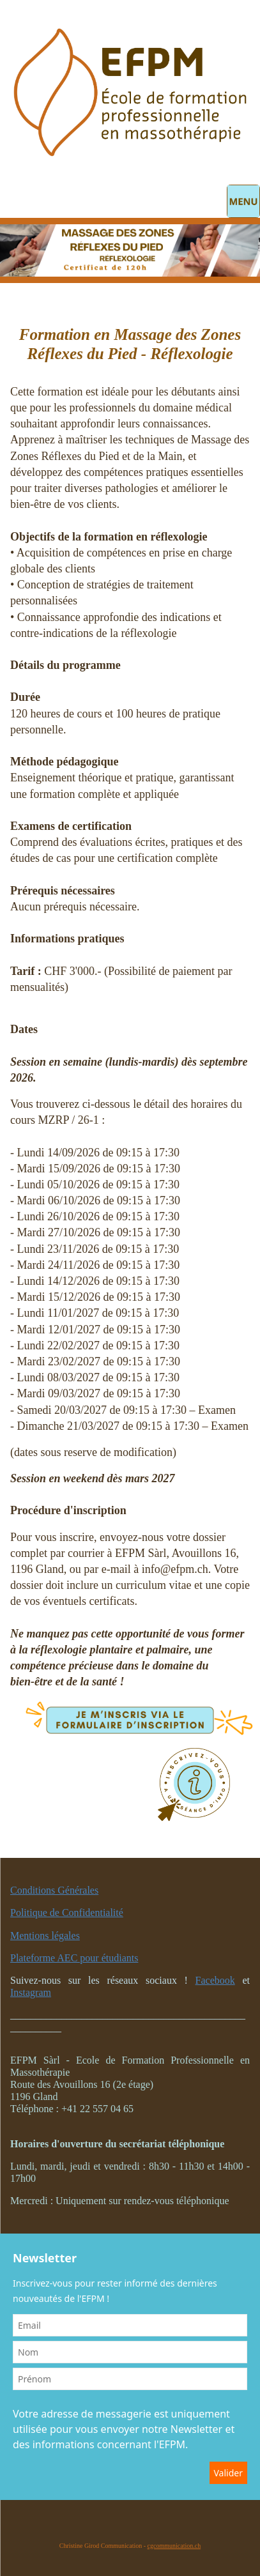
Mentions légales (45, 1935)
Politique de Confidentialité (66, 1912)
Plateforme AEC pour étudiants (74, 1957)
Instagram (30, 1992)
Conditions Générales (54, 1890)
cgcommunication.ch (174, 2545)
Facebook (215, 1980)
